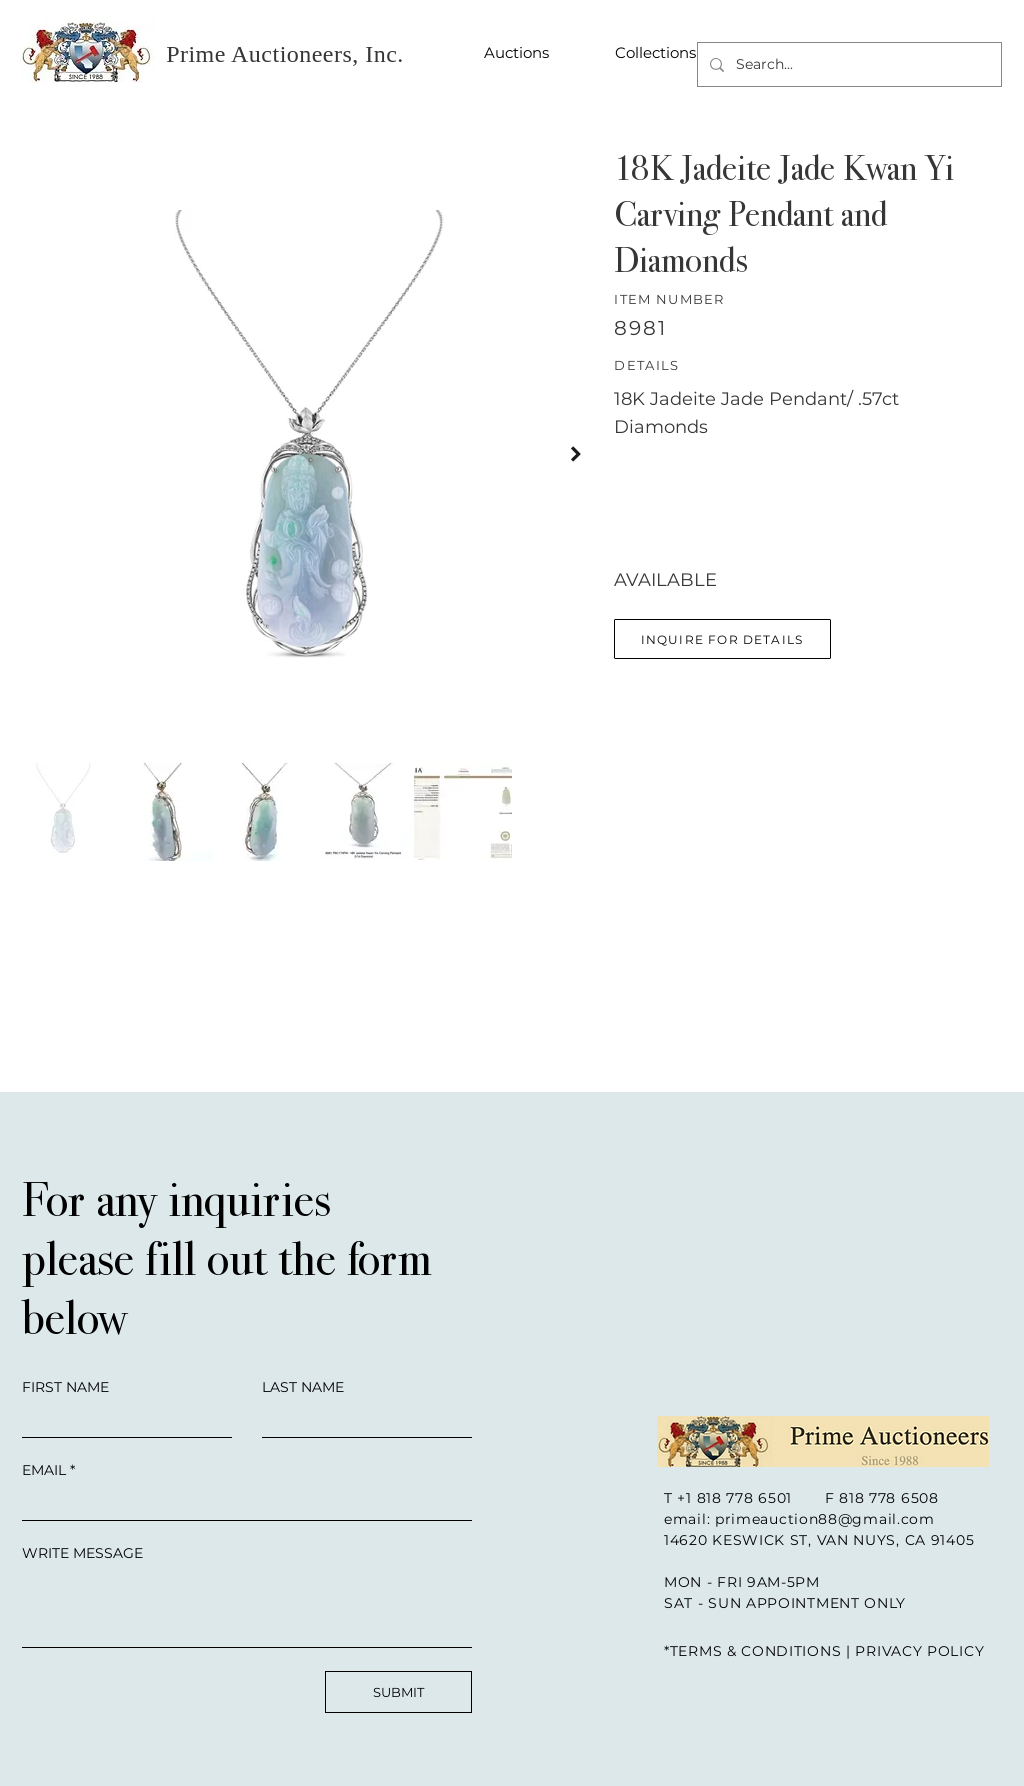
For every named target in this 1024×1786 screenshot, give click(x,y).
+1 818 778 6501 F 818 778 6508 (807, 1498)
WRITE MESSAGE (82, 1553)
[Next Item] (576, 453)
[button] (722, 639)
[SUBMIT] (398, 1692)
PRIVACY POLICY (919, 1651)
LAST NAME (303, 1387)
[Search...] (847, 64)
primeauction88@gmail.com (825, 1519)
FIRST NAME (65, 1387)
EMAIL (44, 1470)
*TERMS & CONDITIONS (752, 1651)
